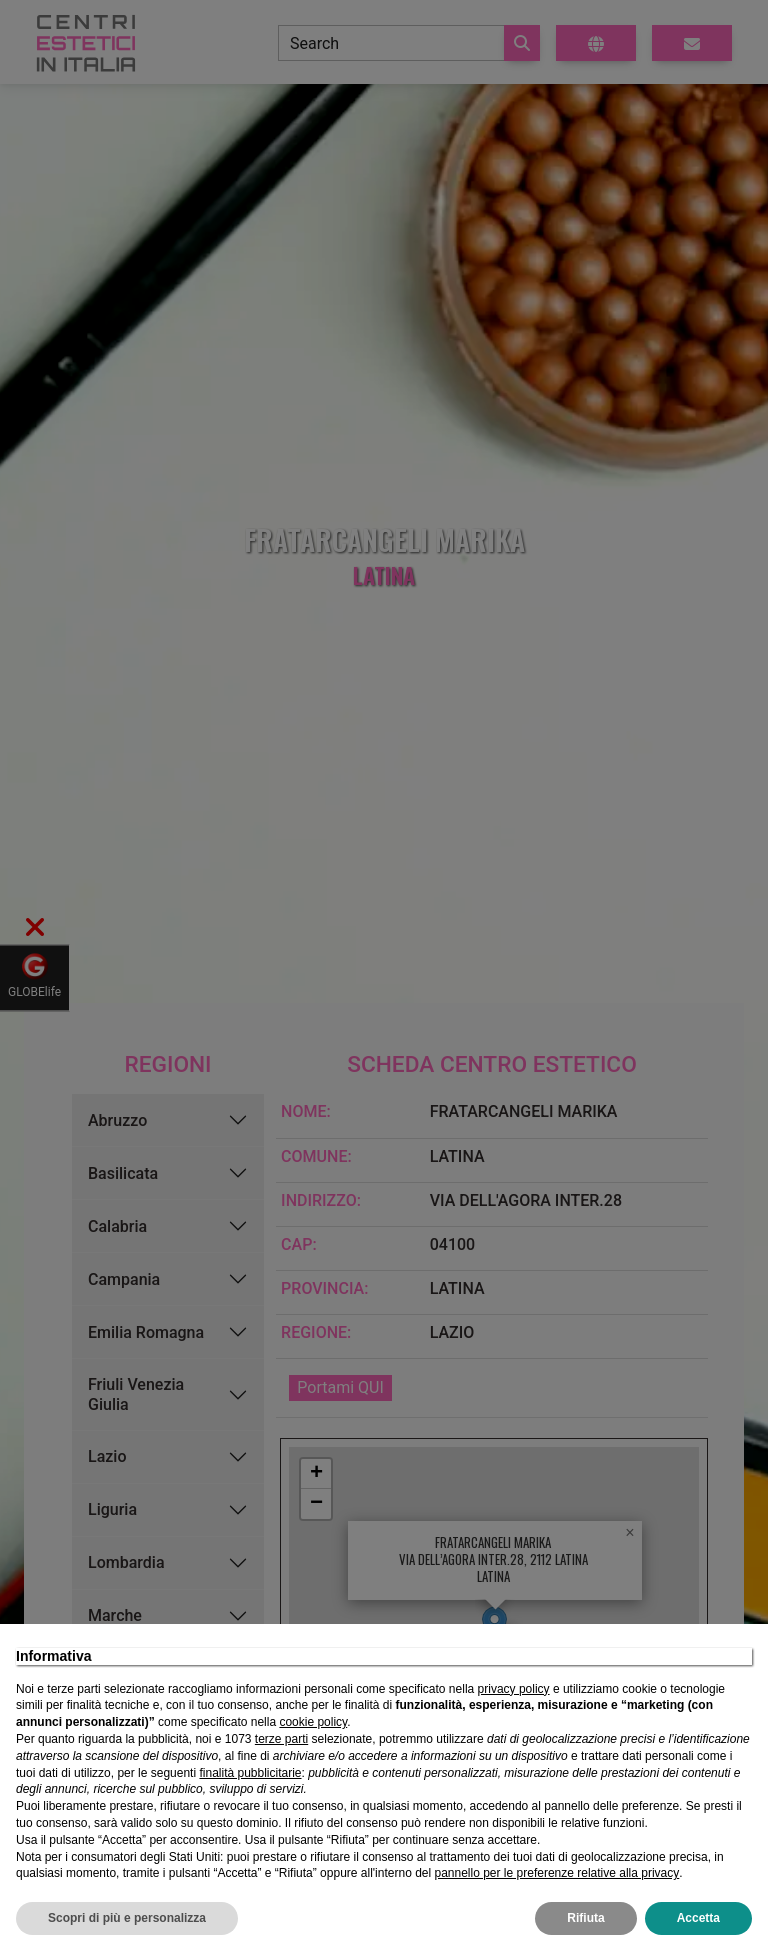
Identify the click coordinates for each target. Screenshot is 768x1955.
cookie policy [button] (313, 1722)
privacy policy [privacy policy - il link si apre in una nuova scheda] (514, 1689)
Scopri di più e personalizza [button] (127, 1918)
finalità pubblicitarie (250, 1773)
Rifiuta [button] (585, 1918)
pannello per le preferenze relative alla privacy (556, 1873)
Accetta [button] (698, 1918)
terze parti (281, 1739)
